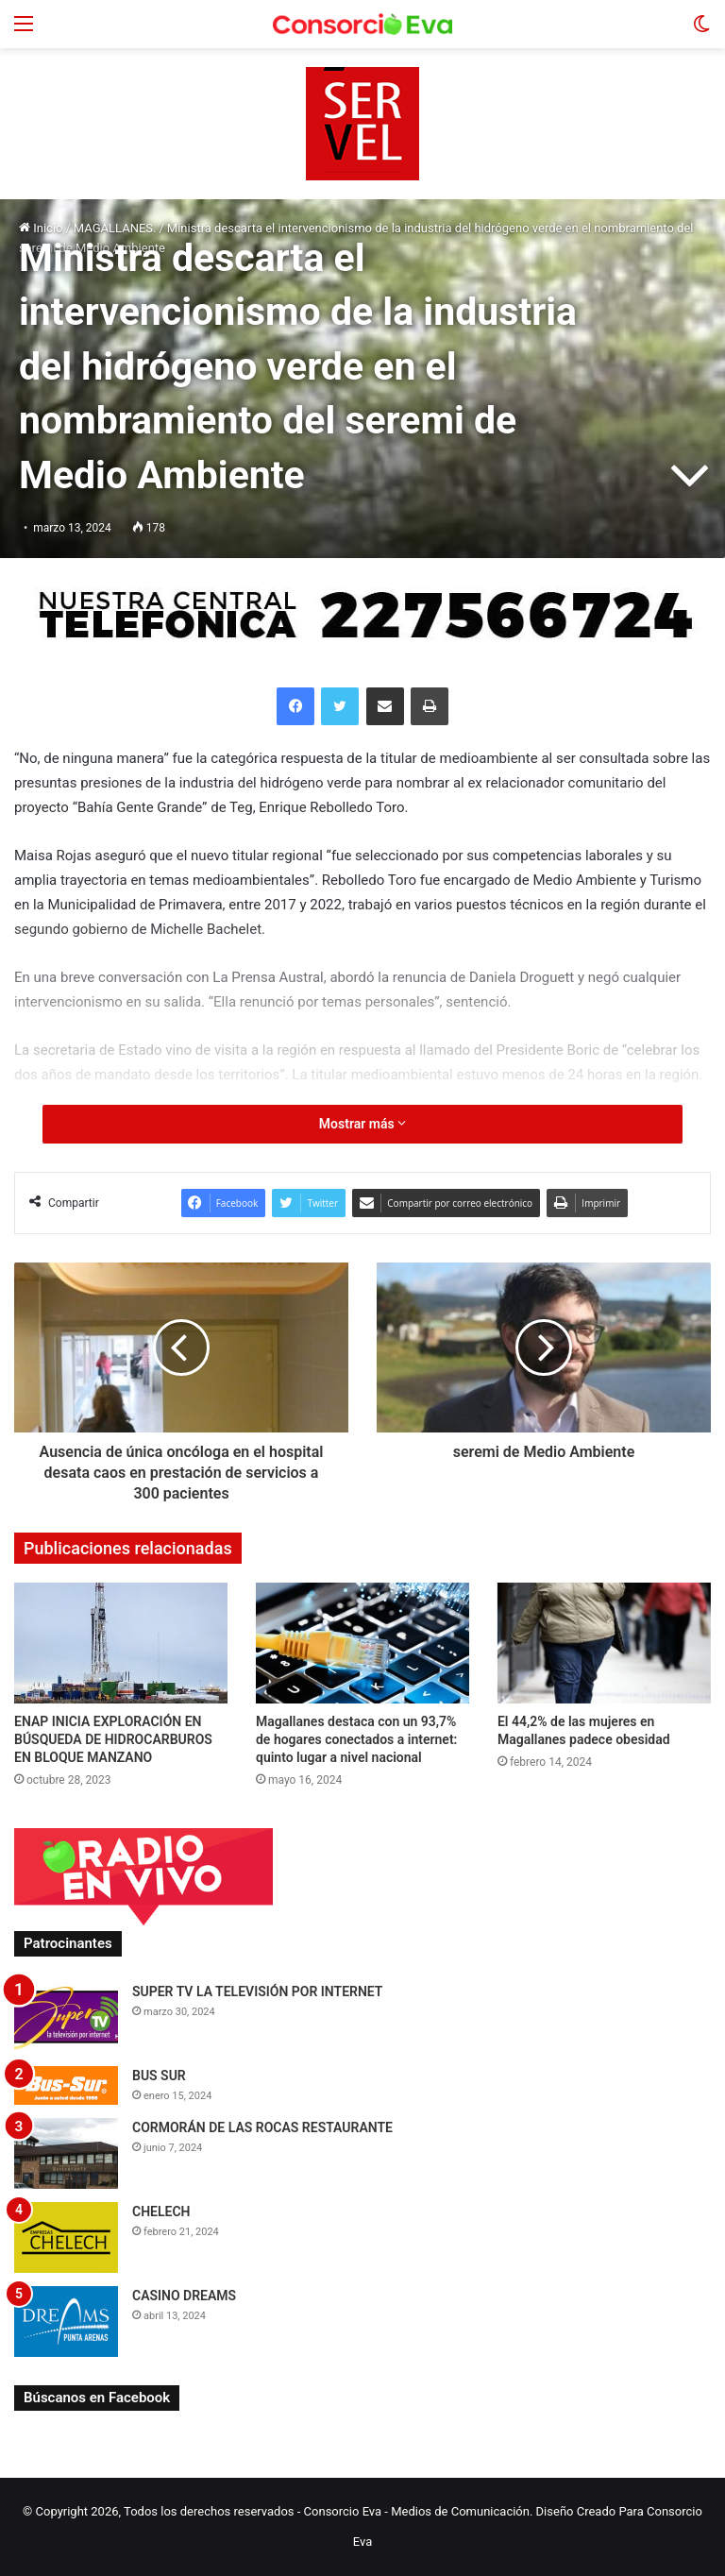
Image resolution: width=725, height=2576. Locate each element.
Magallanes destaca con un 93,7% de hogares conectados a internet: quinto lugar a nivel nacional (356, 1739)
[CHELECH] (66, 2237)
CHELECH (161, 2211)
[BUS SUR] (66, 2085)
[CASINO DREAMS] (66, 2321)
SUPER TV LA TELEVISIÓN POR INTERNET (257, 1991)
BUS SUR (159, 2075)
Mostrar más (362, 1123)
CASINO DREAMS (184, 2295)
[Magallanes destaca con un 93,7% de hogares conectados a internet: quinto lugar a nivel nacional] (362, 1643)
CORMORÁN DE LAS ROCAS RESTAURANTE (262, 2127)
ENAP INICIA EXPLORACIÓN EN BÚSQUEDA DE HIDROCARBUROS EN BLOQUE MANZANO (113, 1739)
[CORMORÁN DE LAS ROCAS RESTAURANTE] (66, 2153)
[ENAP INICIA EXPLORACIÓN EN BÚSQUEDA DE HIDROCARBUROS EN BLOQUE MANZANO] (121, 1643)
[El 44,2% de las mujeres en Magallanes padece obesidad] (604, 1643)
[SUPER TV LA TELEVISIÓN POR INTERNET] (66, 2017)
